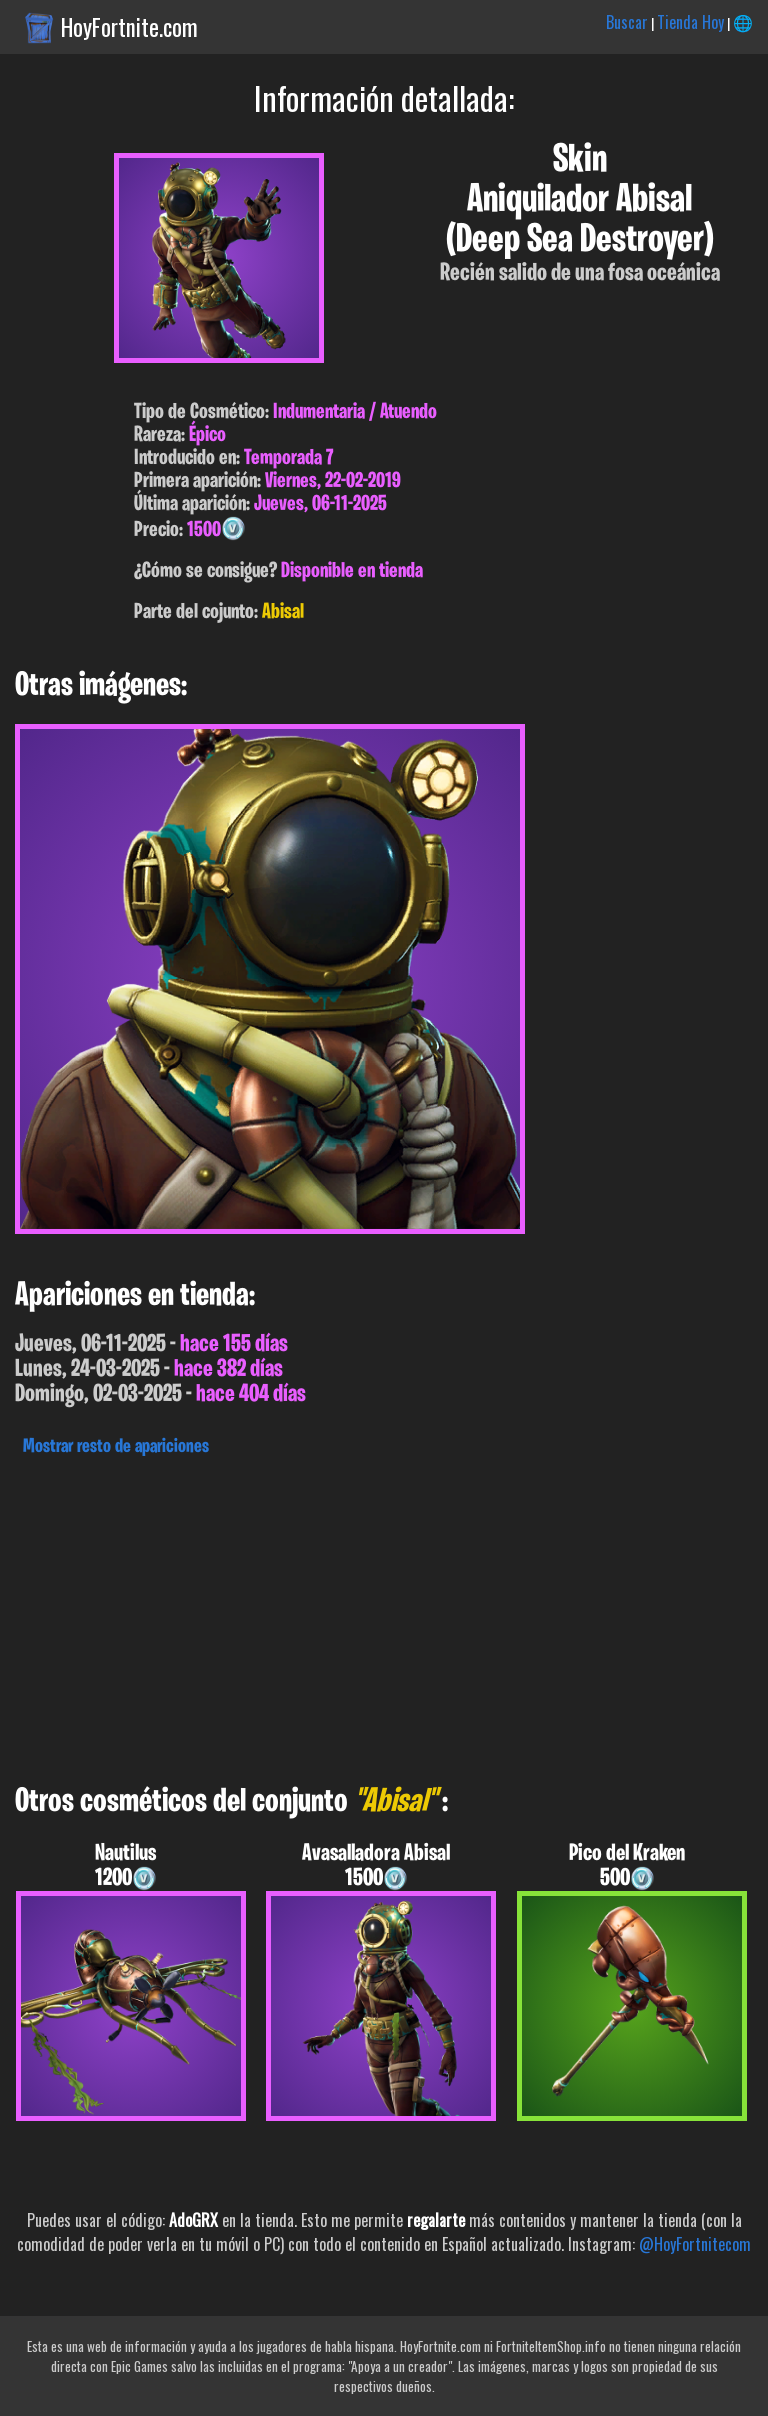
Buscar (627, 22)
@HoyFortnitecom (695, 2244)
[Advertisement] (384, 1615)
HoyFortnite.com (129, 27)
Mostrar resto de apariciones (116, 1447)
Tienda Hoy (690, 22)
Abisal (283, 612)
